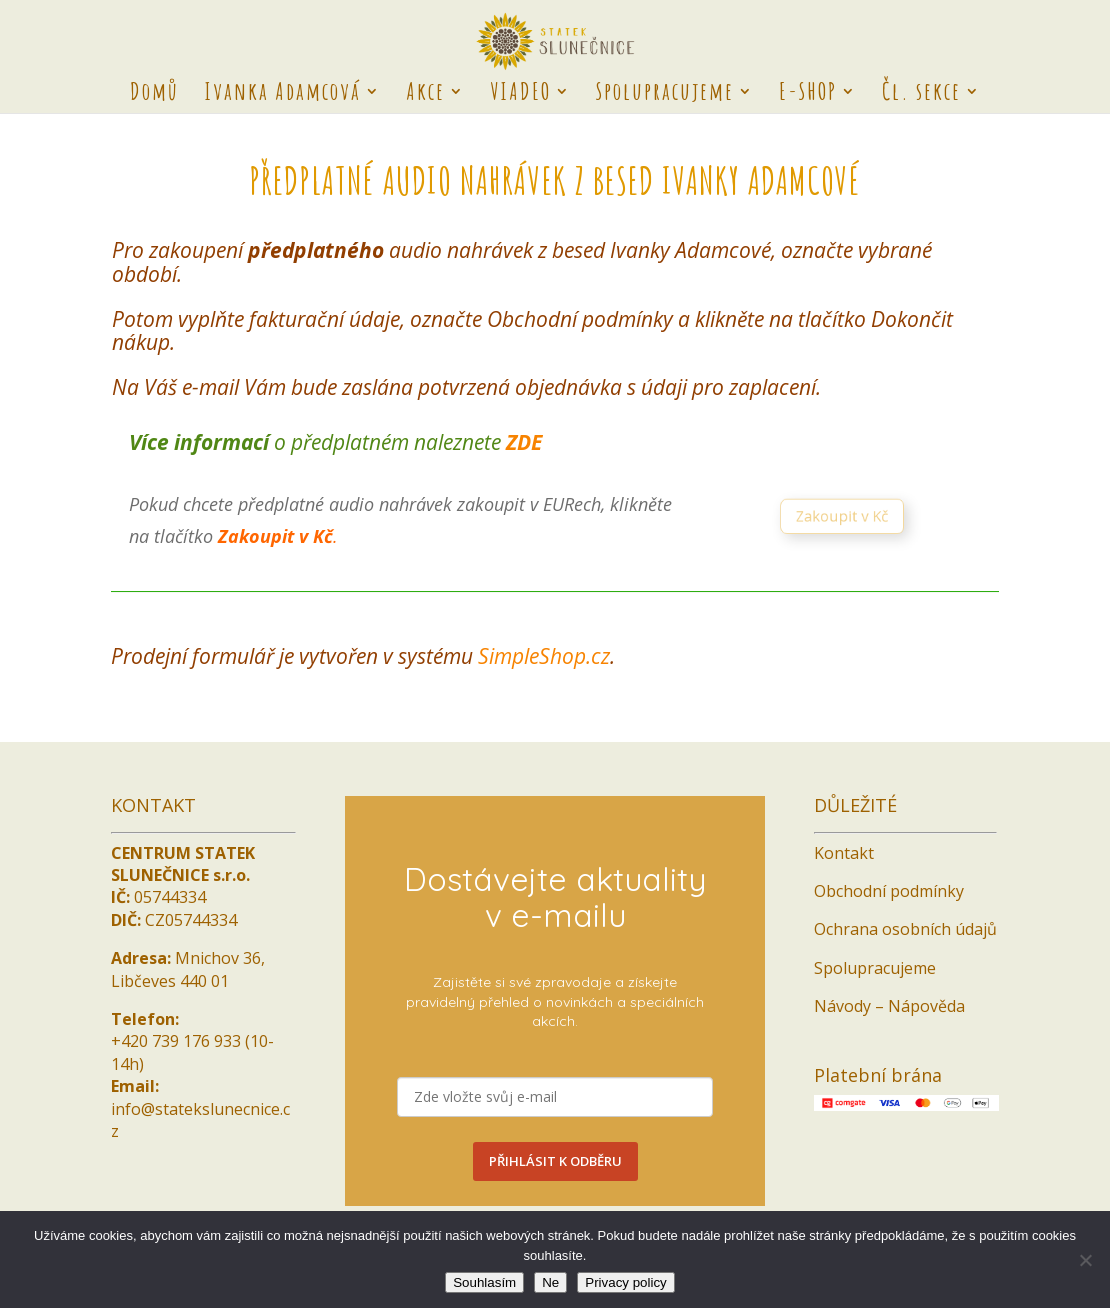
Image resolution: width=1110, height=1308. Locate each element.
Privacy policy (625, 1282)
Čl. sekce (921, 95)
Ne (550, 1282)
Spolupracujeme (665, 95)
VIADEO (520, 95)
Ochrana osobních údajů (905, 929)
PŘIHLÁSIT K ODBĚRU (555, 1161)
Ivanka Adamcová (282, 95)
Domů (154, 95)
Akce (425, 95)
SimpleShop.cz (544, 656)
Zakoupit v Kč (848, 517)
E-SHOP (808, 95)
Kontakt (844, 853)
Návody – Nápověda (889, 1006)
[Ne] (1085, 1260)
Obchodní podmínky (889, 891)
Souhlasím (484, 1282)
